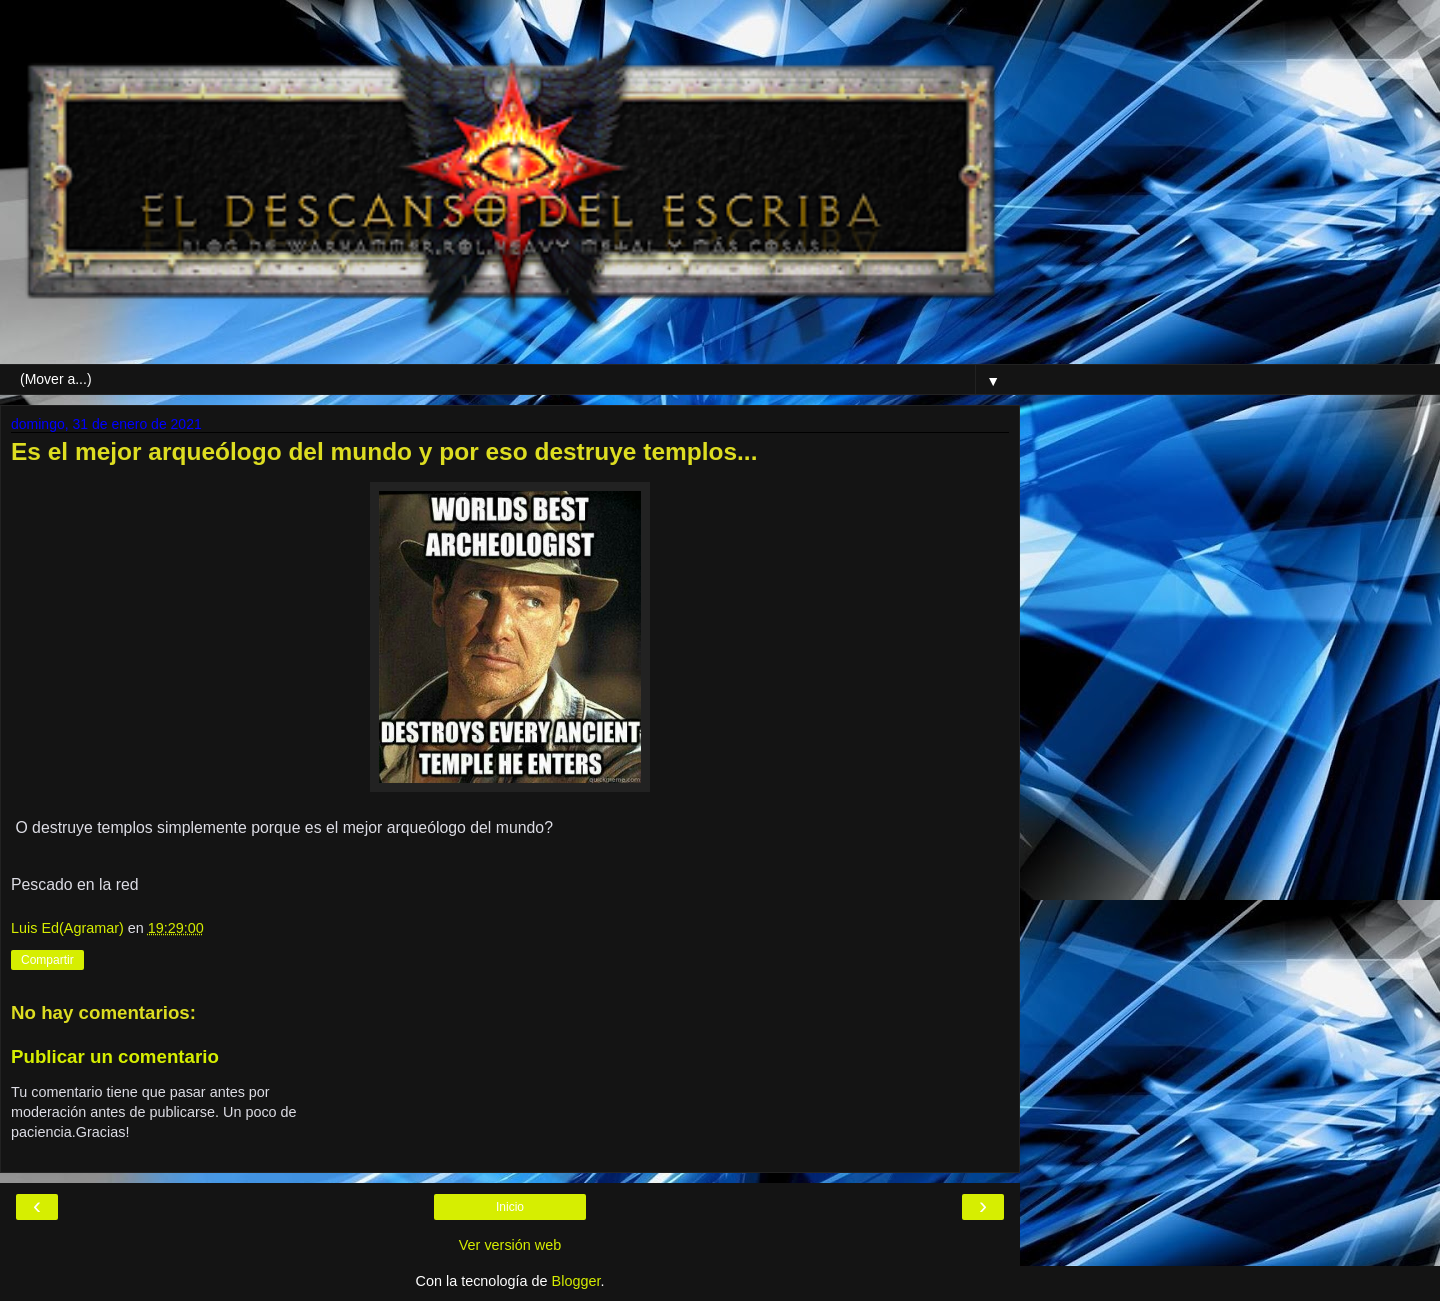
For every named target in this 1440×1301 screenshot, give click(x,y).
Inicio (510, 1207)
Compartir (47, 960)
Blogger (576, 1281)
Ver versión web (510, 1245)
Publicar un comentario (115, 1056)
